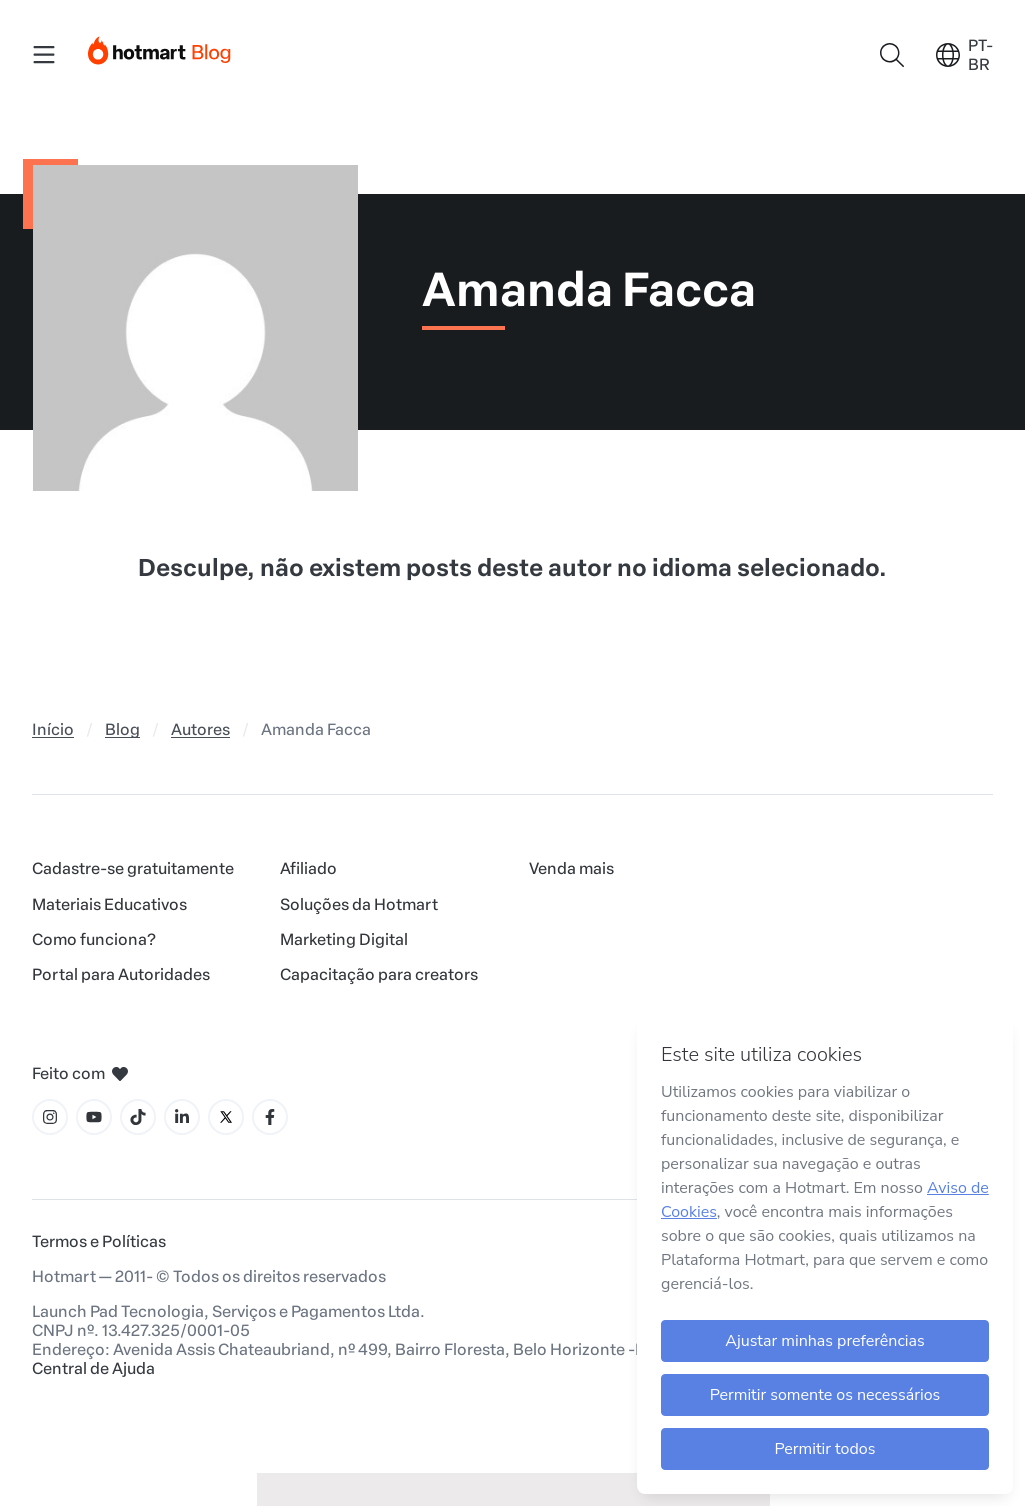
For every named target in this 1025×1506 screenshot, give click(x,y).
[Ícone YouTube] (94, 1117)
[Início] (160, 46)
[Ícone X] (226, 1117)
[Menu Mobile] (44, 55)
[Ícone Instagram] (50, 1117)
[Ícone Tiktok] (138, 1117)
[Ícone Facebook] (270, 1117)
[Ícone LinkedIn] (182, 1117)
